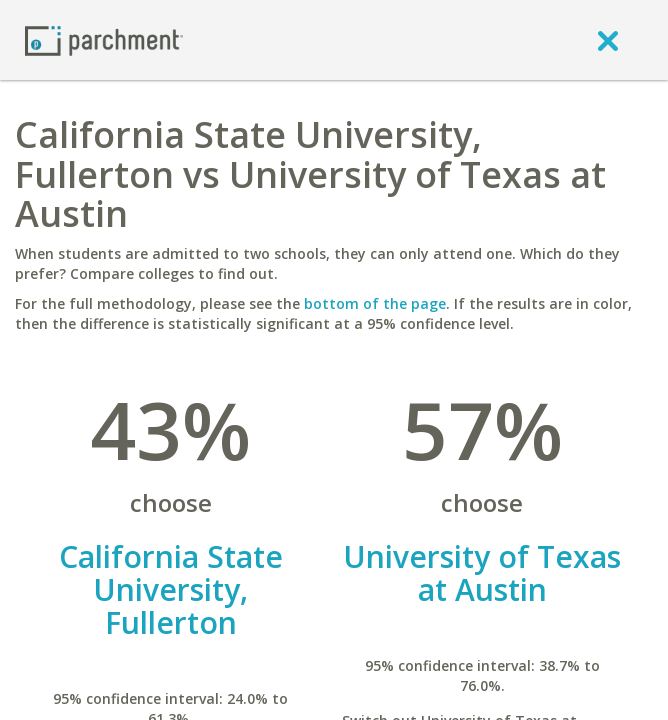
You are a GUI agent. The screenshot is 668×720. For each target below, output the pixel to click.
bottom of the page (375, 303)
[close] (608, 40)
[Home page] (104, 39)
